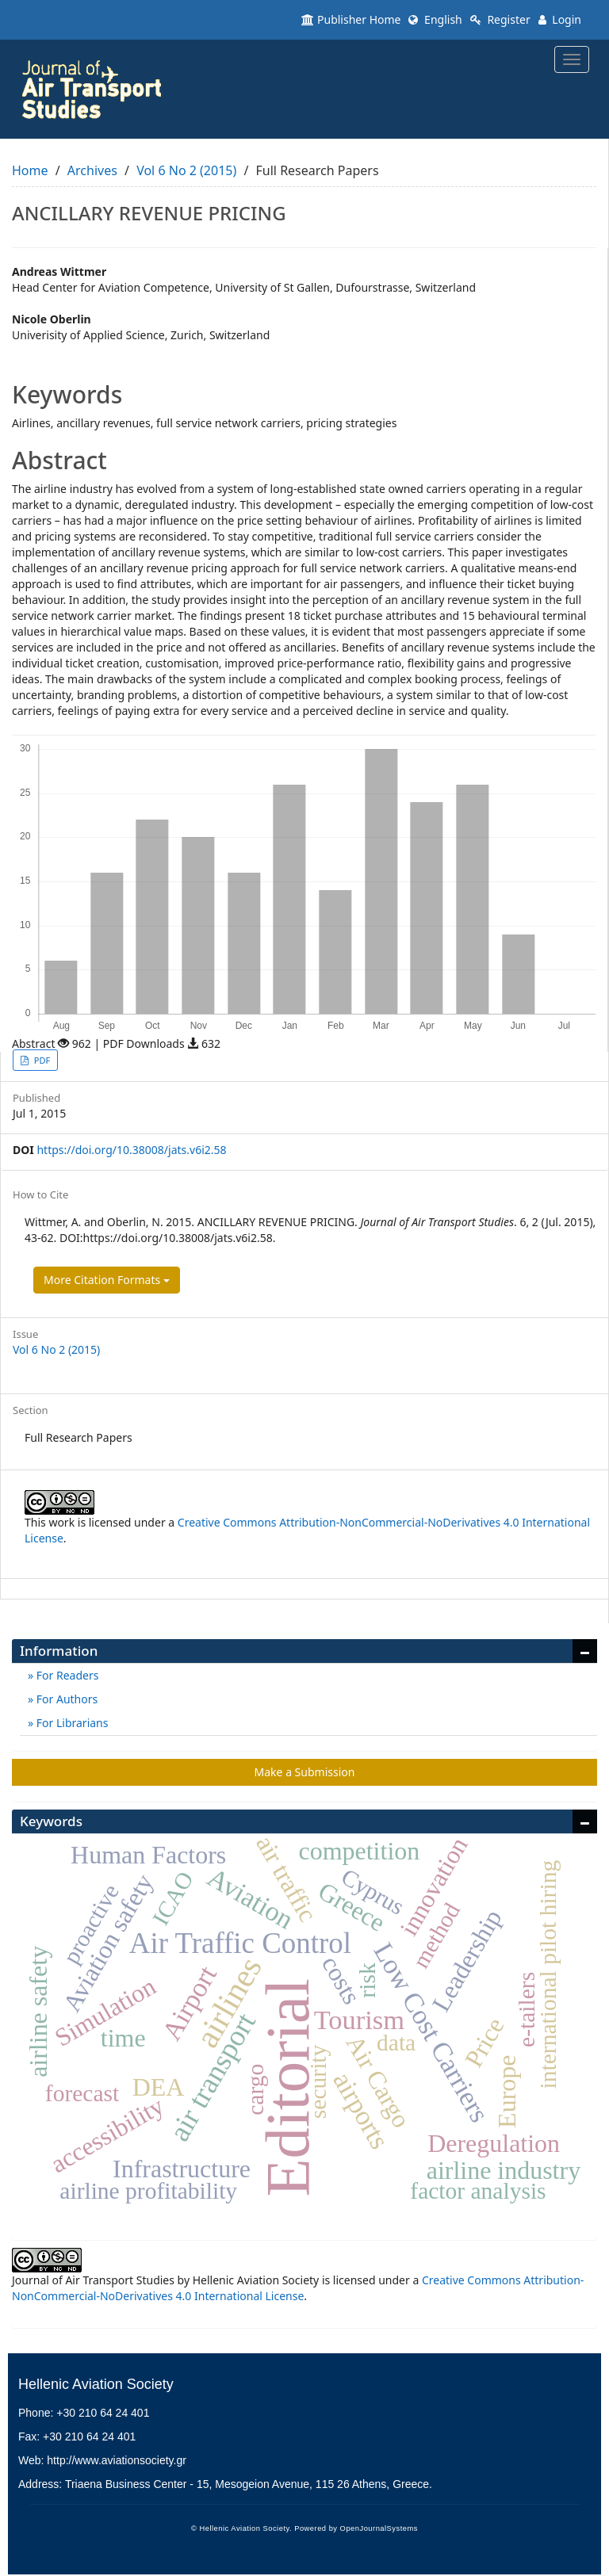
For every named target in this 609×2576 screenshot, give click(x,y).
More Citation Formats (107, 1279)
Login (559, 19)
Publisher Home (350, 19)
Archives (92, 170)
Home (30, 170)
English (435, 19)
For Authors (65, 1699)
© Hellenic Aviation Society (240, 2528)
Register (500, 19)
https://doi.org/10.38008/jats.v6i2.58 (131, 1149)
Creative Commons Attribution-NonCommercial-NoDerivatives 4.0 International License (298, 2287)
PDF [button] (41, 1060)
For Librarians (70, 1722)
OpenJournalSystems (379, 2528)
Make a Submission (305, 1771)
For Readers (65, 1675)
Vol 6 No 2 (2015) (186, 170)
